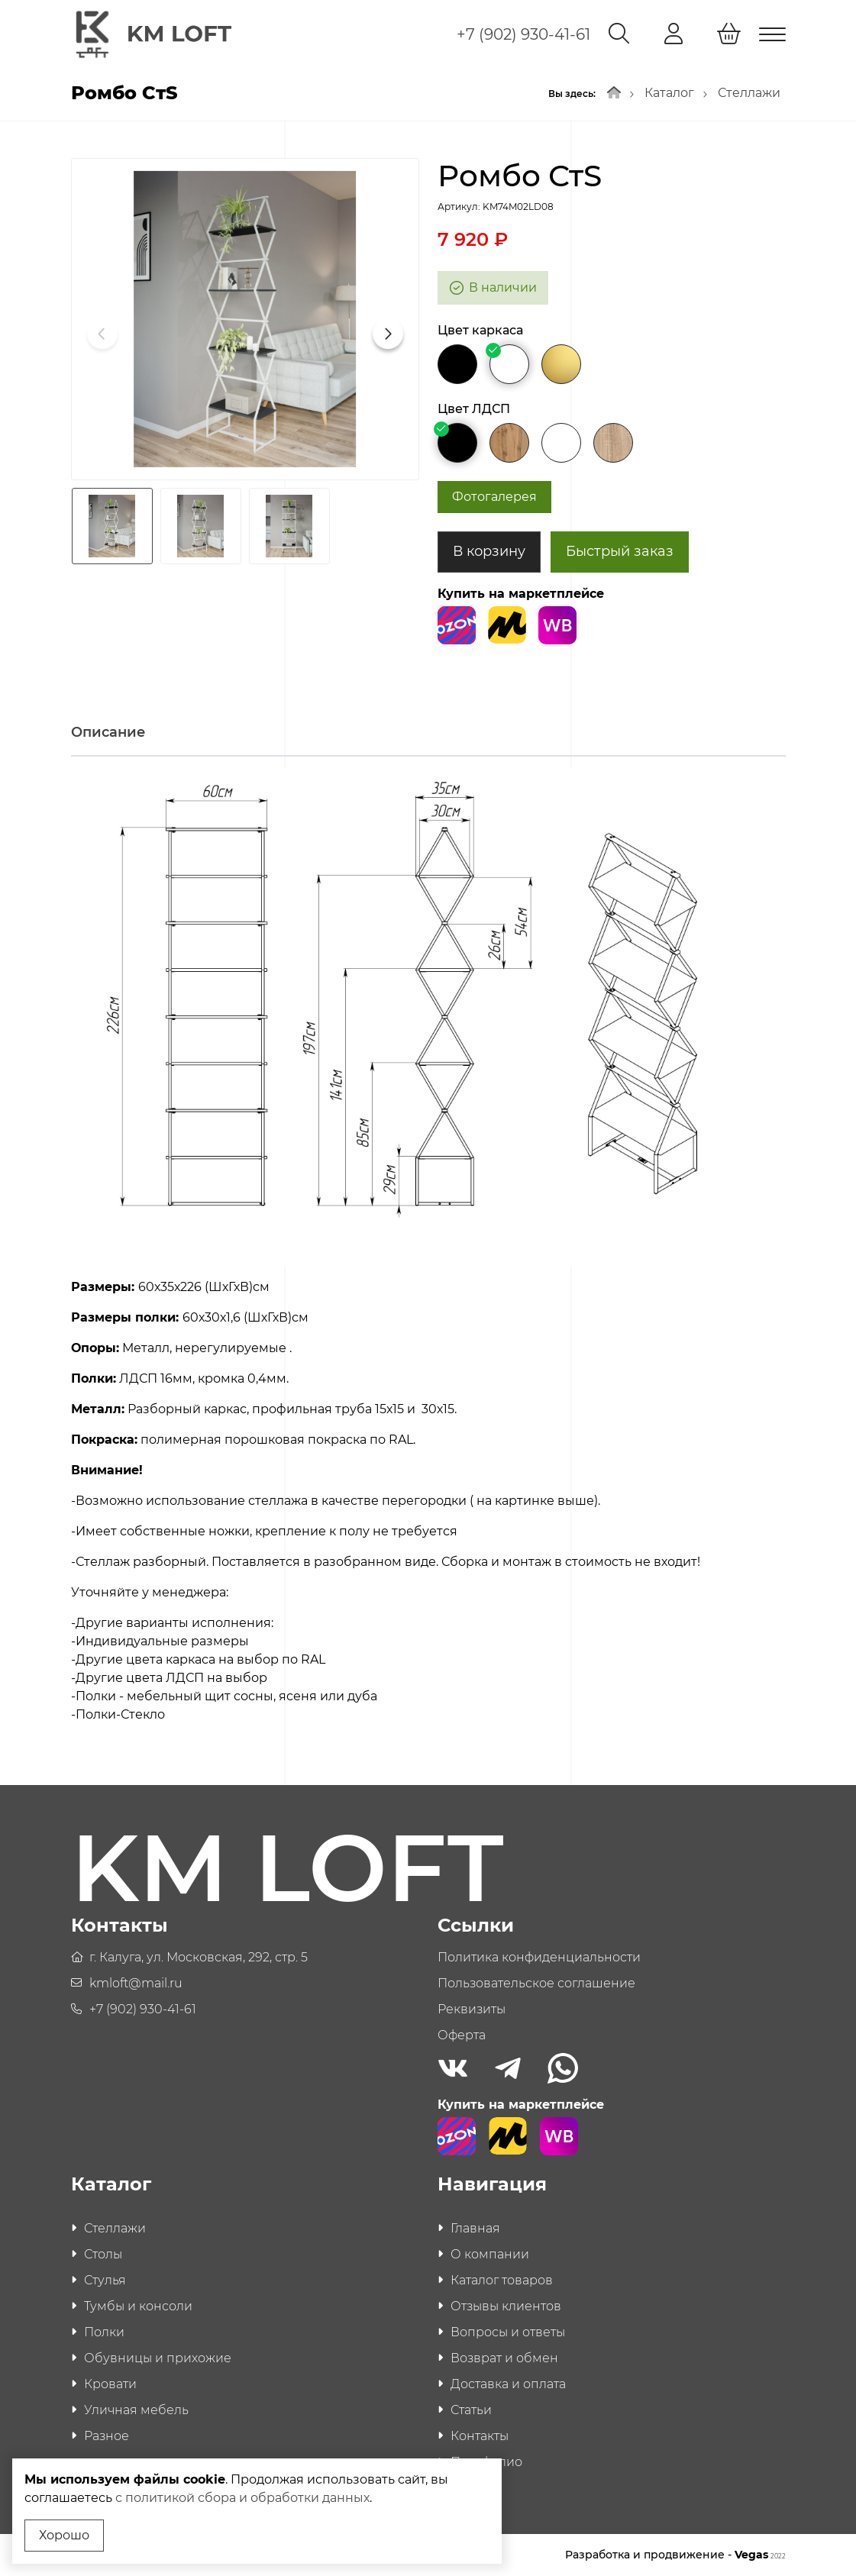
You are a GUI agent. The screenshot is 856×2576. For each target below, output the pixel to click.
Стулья (105, 2280)
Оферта (462, 2035)
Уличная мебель (136, 2410)
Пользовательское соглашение (536, 1983)
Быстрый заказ (619, 551)
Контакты (480, 2436)
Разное (106, 2436)
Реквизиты (472, 2009)
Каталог (669, 93)
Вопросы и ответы (508, 2332)
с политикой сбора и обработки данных (242, 2497)
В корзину (489, 551)
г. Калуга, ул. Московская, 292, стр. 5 (198, 1957)
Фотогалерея (494, 496)
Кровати (110, 2384)
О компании (490, 2254)
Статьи (471, 2410)
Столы (103, 2254)
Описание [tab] (108, 732)
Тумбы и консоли (138, 2306)
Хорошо (64, 2535)
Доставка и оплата (508, 2384)
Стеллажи (749, 93)
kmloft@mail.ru (136, 1983)
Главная (475, 2228)
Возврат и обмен (504, 2358)
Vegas (760, 2554)
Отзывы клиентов (506, 2306)
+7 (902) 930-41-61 (523, 34)
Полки (104, 2332)
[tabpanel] (428, 1252)
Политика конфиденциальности (539, 1957)
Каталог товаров (502, 2280)
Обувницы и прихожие (157, 2358)
